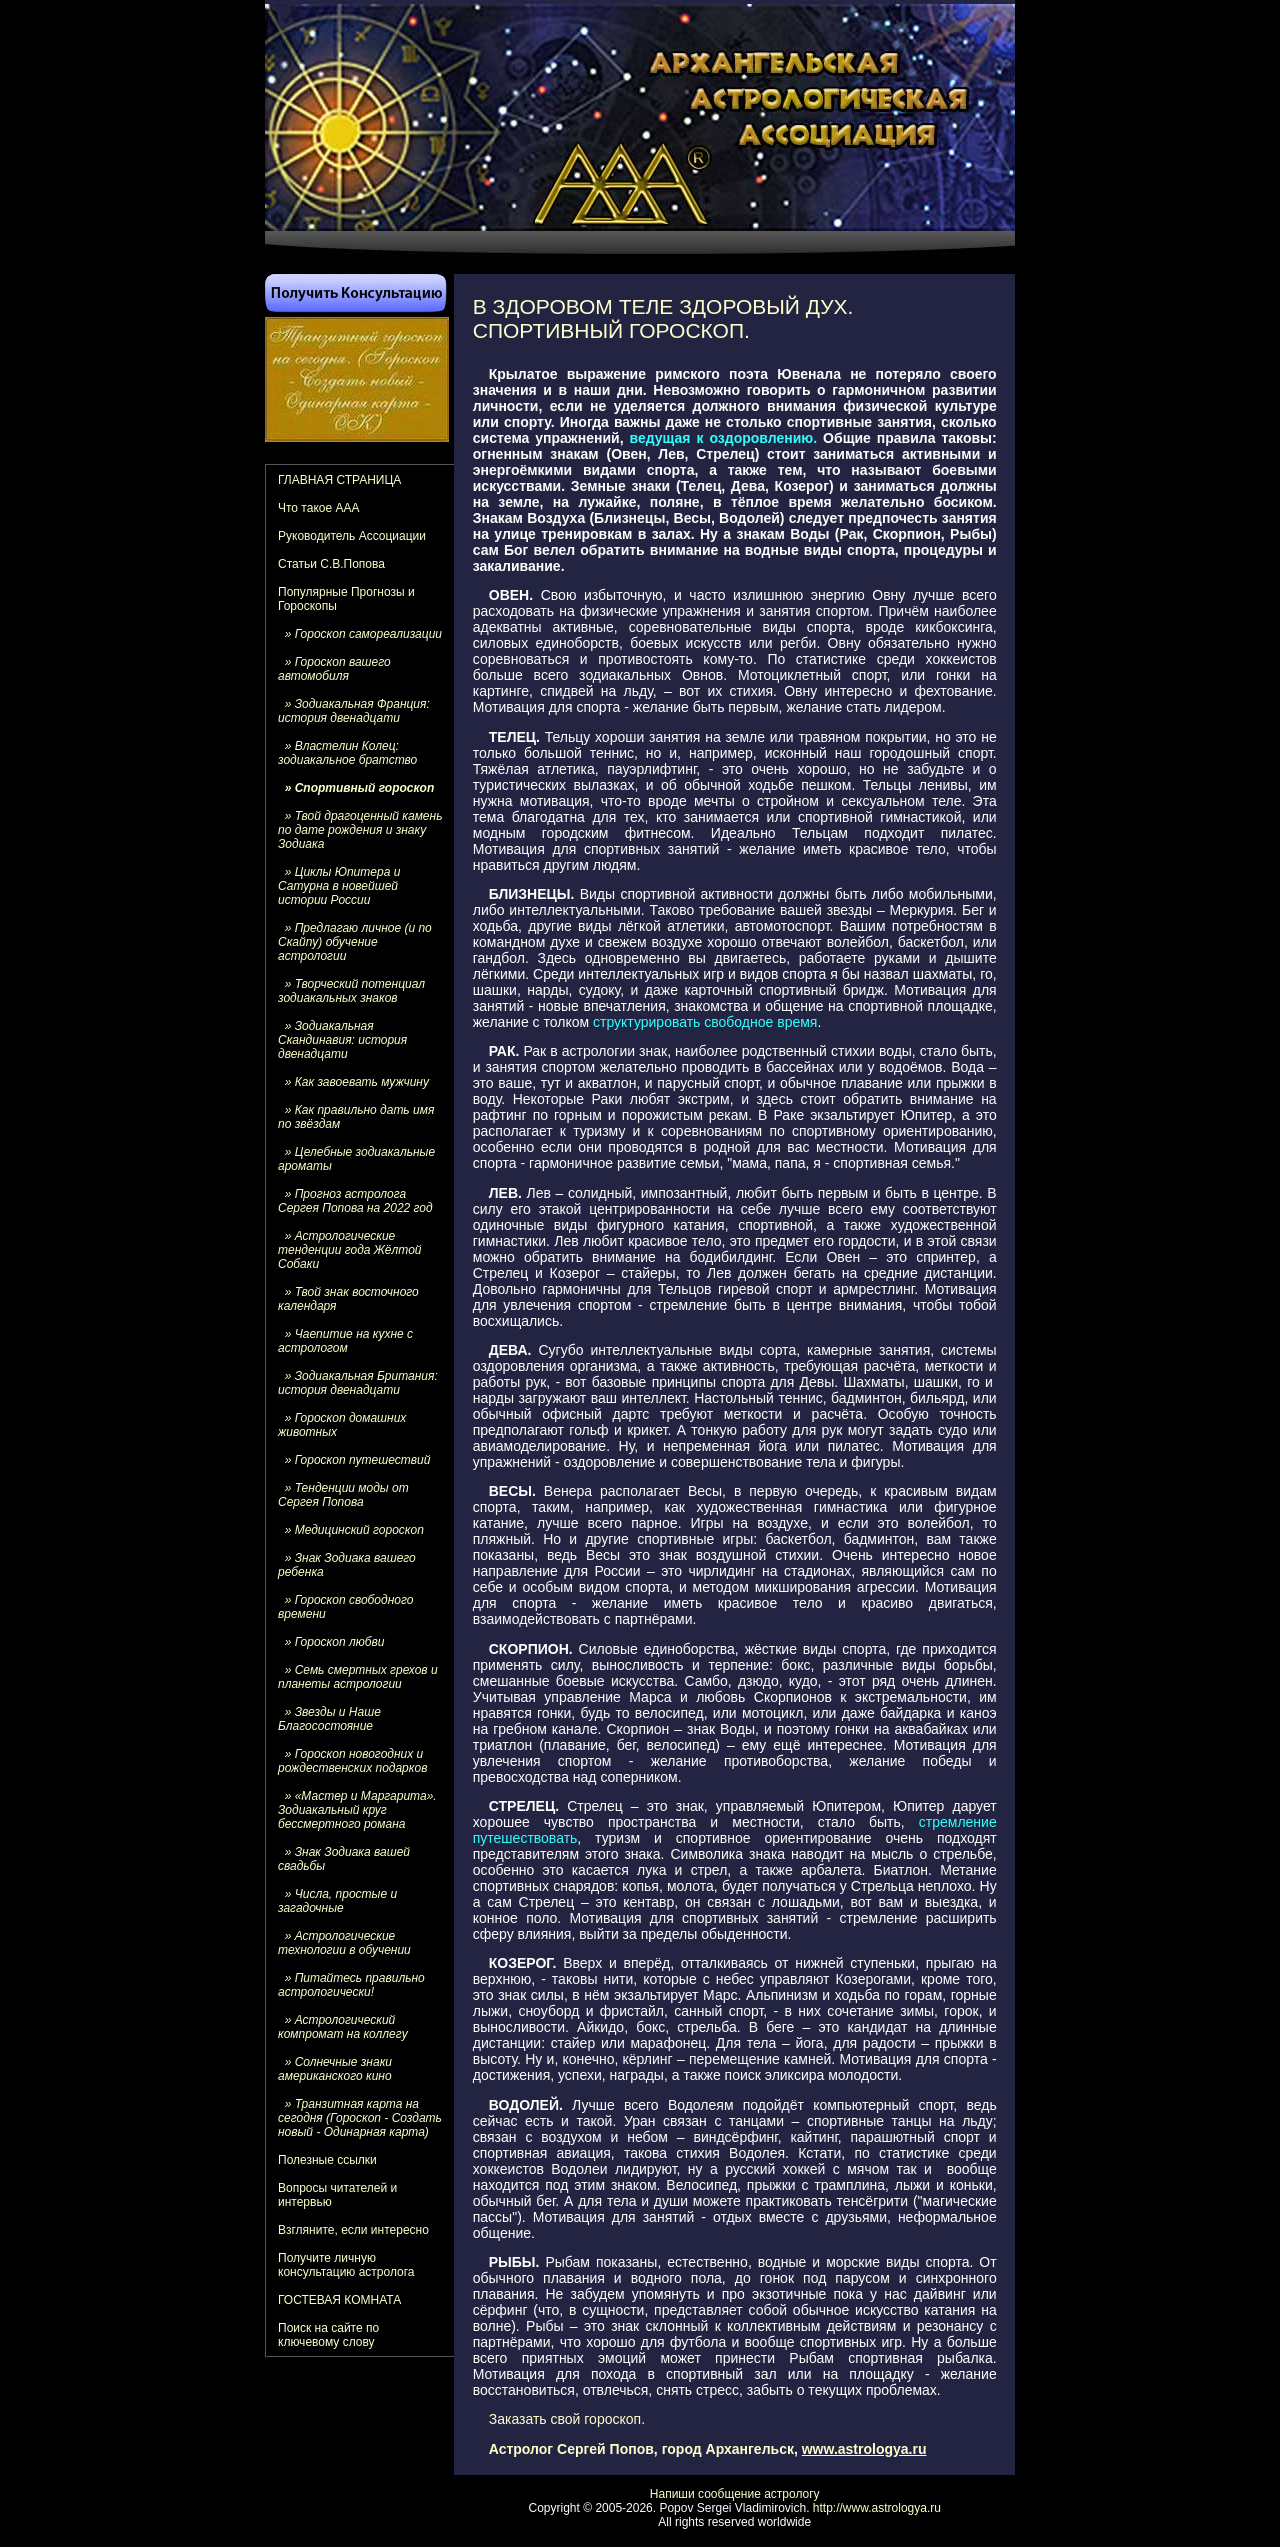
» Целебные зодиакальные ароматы (356, 1159)
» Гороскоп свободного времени (345, 1607)
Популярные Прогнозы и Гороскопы (346, 599)
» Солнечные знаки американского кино (335, 2069)
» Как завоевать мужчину (353, 1082)
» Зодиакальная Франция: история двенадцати (354, 711)
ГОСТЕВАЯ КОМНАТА (339, 2300)
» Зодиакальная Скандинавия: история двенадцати (342, 1040)
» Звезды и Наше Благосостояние (329, 1719)
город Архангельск (728, 2449)
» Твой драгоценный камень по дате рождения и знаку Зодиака (360, 830)
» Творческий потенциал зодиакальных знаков (351, 991)
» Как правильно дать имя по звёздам (356, 1117)
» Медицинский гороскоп (351, 1530)
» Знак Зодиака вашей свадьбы (344, 1859)
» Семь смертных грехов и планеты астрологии (358, 1677)
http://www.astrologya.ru (877, 2508)
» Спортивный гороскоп (356, 788)
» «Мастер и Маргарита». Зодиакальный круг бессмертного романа (357, 1810)
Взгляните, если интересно (353, 2230)
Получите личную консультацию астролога (346, 2265)
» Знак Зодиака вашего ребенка (347, 1565)
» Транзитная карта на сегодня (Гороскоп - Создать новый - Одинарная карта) (360, 2118)
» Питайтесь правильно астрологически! (351, 1985)
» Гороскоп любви (331, 1642)
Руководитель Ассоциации (352, 536)
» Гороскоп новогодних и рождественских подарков (352, 1761)
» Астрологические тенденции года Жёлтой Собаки (349, 1250)
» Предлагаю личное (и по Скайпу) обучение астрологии (355, 942)
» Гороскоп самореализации (360, 634)
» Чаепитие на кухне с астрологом (345, 1341)
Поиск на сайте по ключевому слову (328, 2335)
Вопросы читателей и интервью (337, 2195)
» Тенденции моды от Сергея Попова (343, 1495)
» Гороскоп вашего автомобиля (334, 669)
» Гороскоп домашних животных (342, 1425)
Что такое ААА (318, 508)
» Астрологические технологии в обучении (344, 1943)
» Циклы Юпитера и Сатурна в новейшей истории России (339, 886)
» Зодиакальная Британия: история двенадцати (358, 1383)
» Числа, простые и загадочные (337, 1901)
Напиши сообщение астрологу (735, 2494)
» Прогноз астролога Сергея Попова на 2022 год (355, 1201)
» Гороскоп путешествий (354, 1460)
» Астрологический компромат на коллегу (343, 2027)
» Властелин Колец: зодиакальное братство (347, 753)
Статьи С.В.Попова (331, 564)
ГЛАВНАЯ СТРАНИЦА (339, 480)
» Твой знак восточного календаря (348, 1299)
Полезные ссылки (327, 2160)
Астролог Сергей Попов (571, 2449)
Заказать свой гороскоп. (567, 2419)
